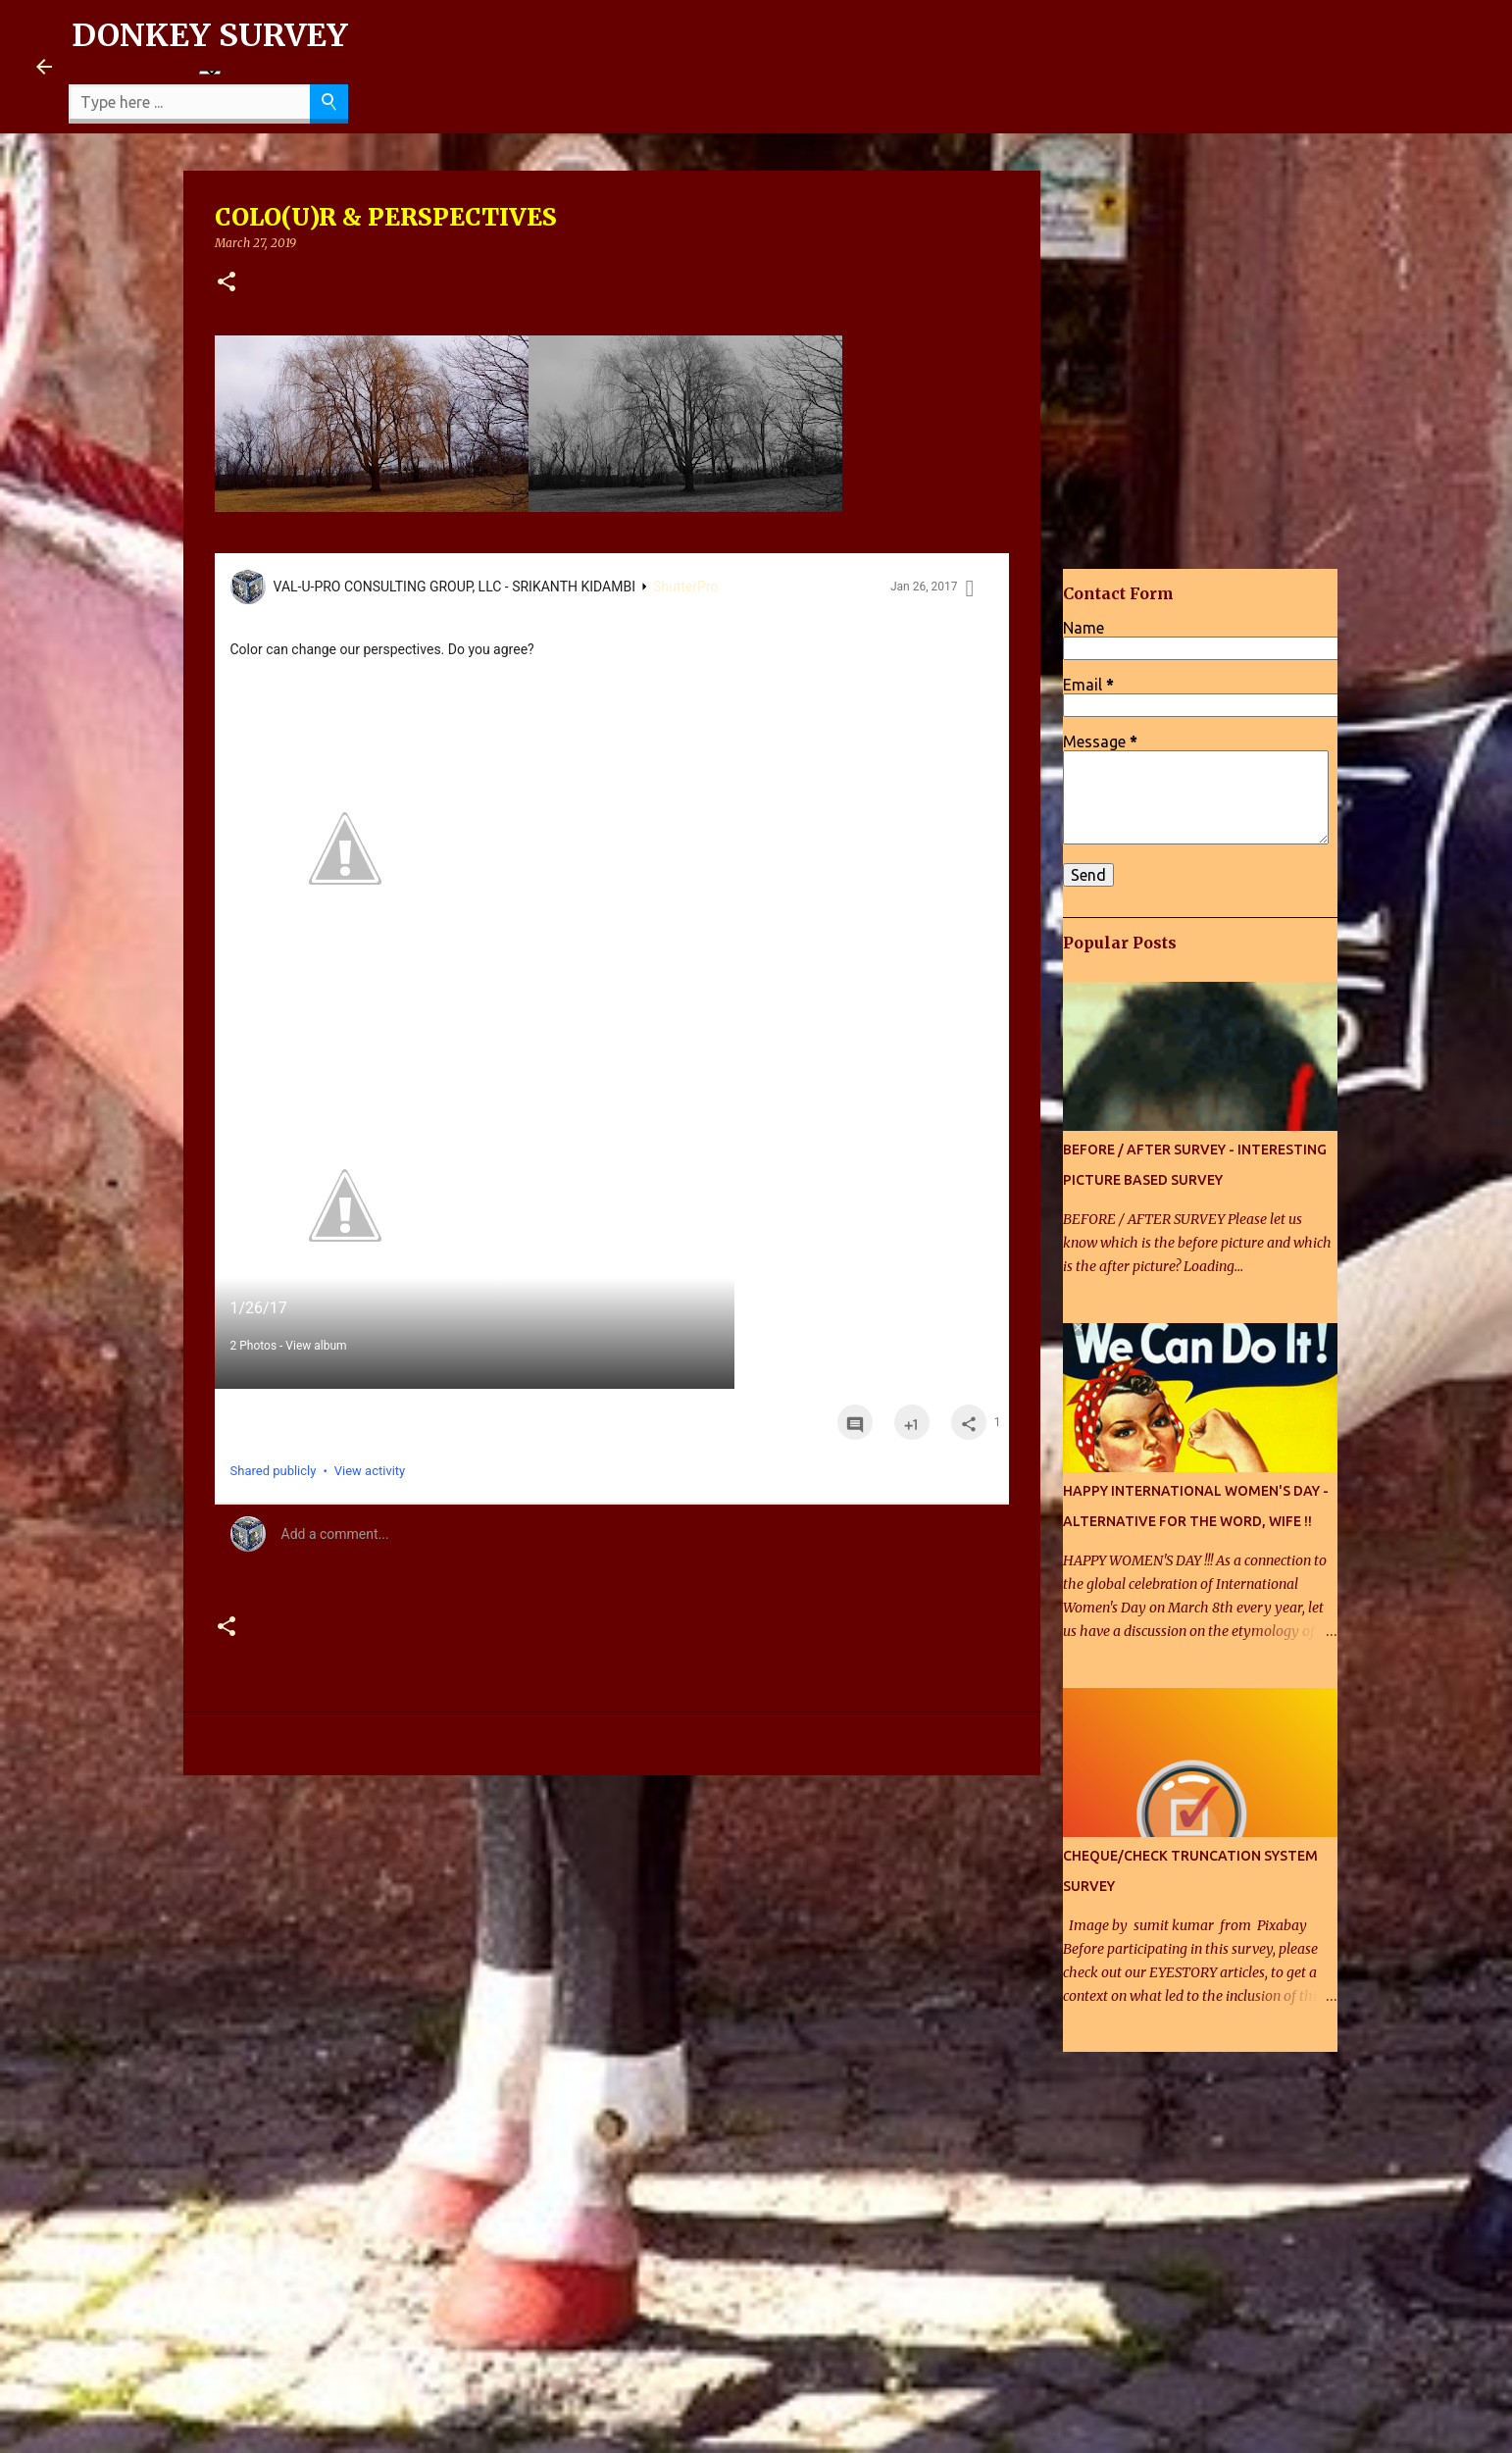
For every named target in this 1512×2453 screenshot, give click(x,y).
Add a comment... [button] (335, 1534)
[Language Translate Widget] (210, 73)
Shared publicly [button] (273, 1470)
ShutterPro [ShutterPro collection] (686, 586)
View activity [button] (369, 1470)
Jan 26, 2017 (924, 586)
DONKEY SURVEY (210, 35)
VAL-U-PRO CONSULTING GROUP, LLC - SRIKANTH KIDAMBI (454, 586)
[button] (226, 283)
